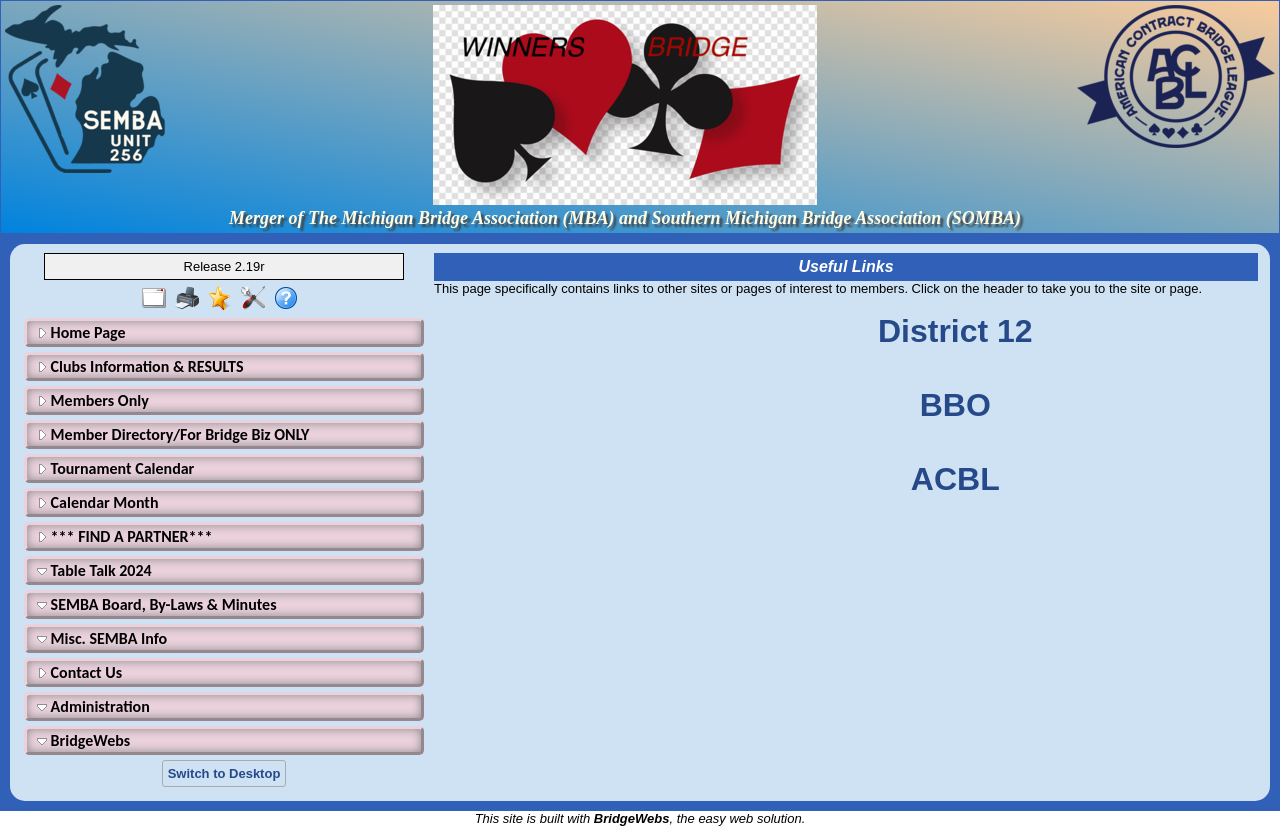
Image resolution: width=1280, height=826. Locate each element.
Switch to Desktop (224, 773)
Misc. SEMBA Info (102, 638)
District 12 (955, 331)
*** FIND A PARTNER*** (124, 536)
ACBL (955, 479)
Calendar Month (98, 502)
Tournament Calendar (115, 468)
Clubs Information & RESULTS (140, 366)
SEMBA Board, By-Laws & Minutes (157, 604)
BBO (955, 405)
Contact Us (79, 672)
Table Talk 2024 (94, 570)
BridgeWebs (83, 740)
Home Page (81, 332)
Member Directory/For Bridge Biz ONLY (173, 434)
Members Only (93, 400)
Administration (93, 706)
